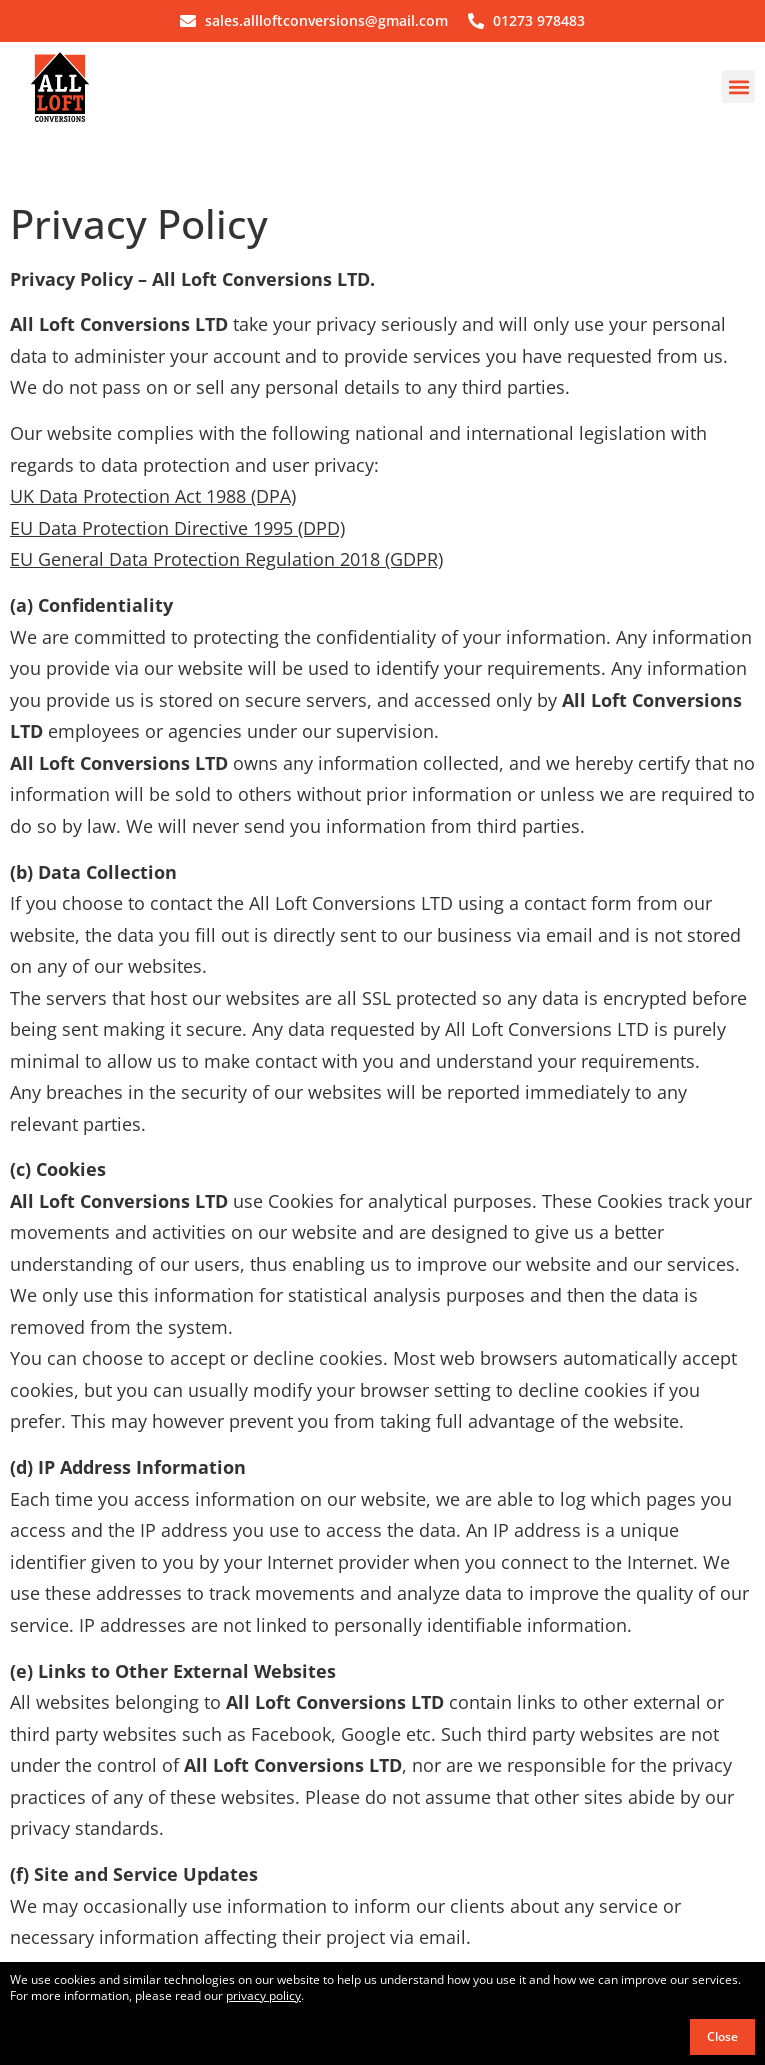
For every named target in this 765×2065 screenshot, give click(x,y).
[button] (738, 86)
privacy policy (263, 1995)
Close (722, 2036)
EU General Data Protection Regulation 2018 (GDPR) (226, 559)
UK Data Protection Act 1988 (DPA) (153, 496)
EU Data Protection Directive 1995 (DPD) (177, 528)
